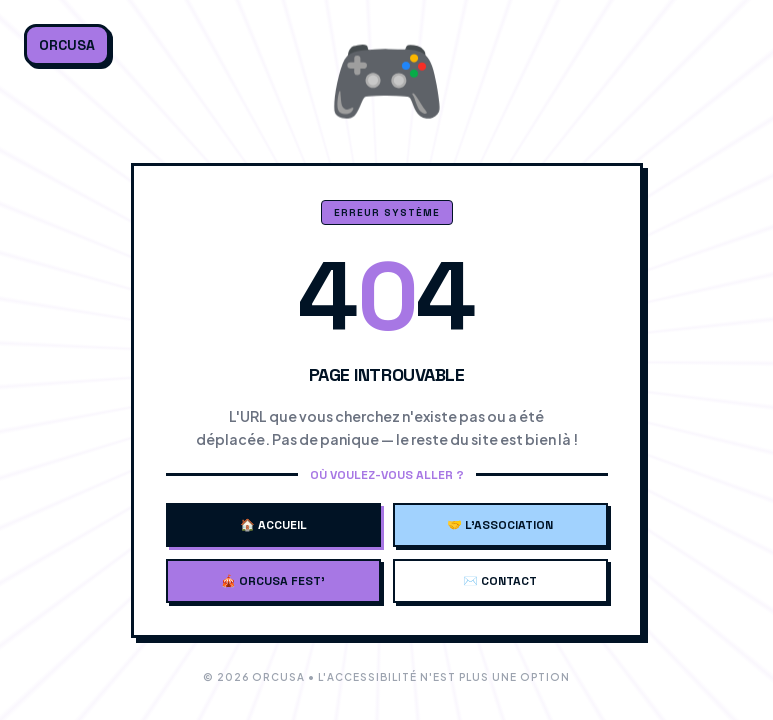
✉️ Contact (500, 581)
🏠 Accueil (273, 525)
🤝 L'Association (500, 525)
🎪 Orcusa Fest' (273, 581)
